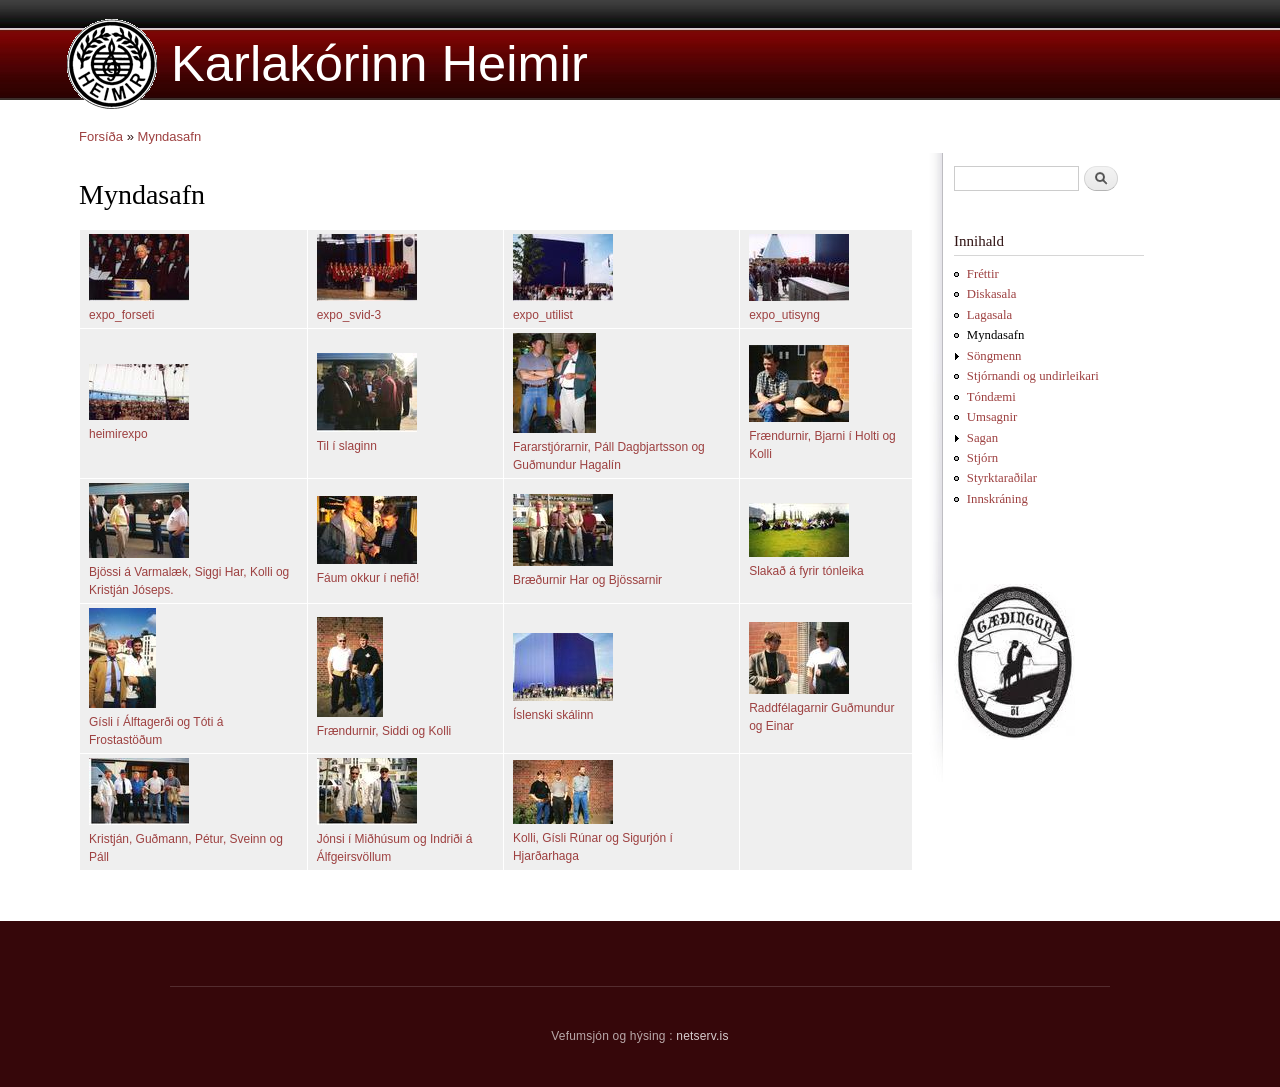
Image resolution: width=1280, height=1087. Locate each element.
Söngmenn (994, 356)
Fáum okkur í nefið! (368, 578)
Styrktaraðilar (1002, 478)
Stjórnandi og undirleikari (1033, 376)
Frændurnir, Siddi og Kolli (384, 731)
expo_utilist (543, 315)
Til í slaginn (347, 446)
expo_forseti (121, 315)
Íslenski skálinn (553, 715)
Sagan (982, 438)
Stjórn (982, 458)
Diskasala (992, 294)
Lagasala (989, 315)
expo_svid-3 (349, 315)
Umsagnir (992, 417)
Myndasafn (170, 136)
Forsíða (101, 136)
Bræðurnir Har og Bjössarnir (587, 580)
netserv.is (702, 1036)
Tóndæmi (991, 397)
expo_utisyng (784, 315)
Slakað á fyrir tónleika (806, 571)
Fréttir (983, 274)
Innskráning (997, 499)
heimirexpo (118, 434)
